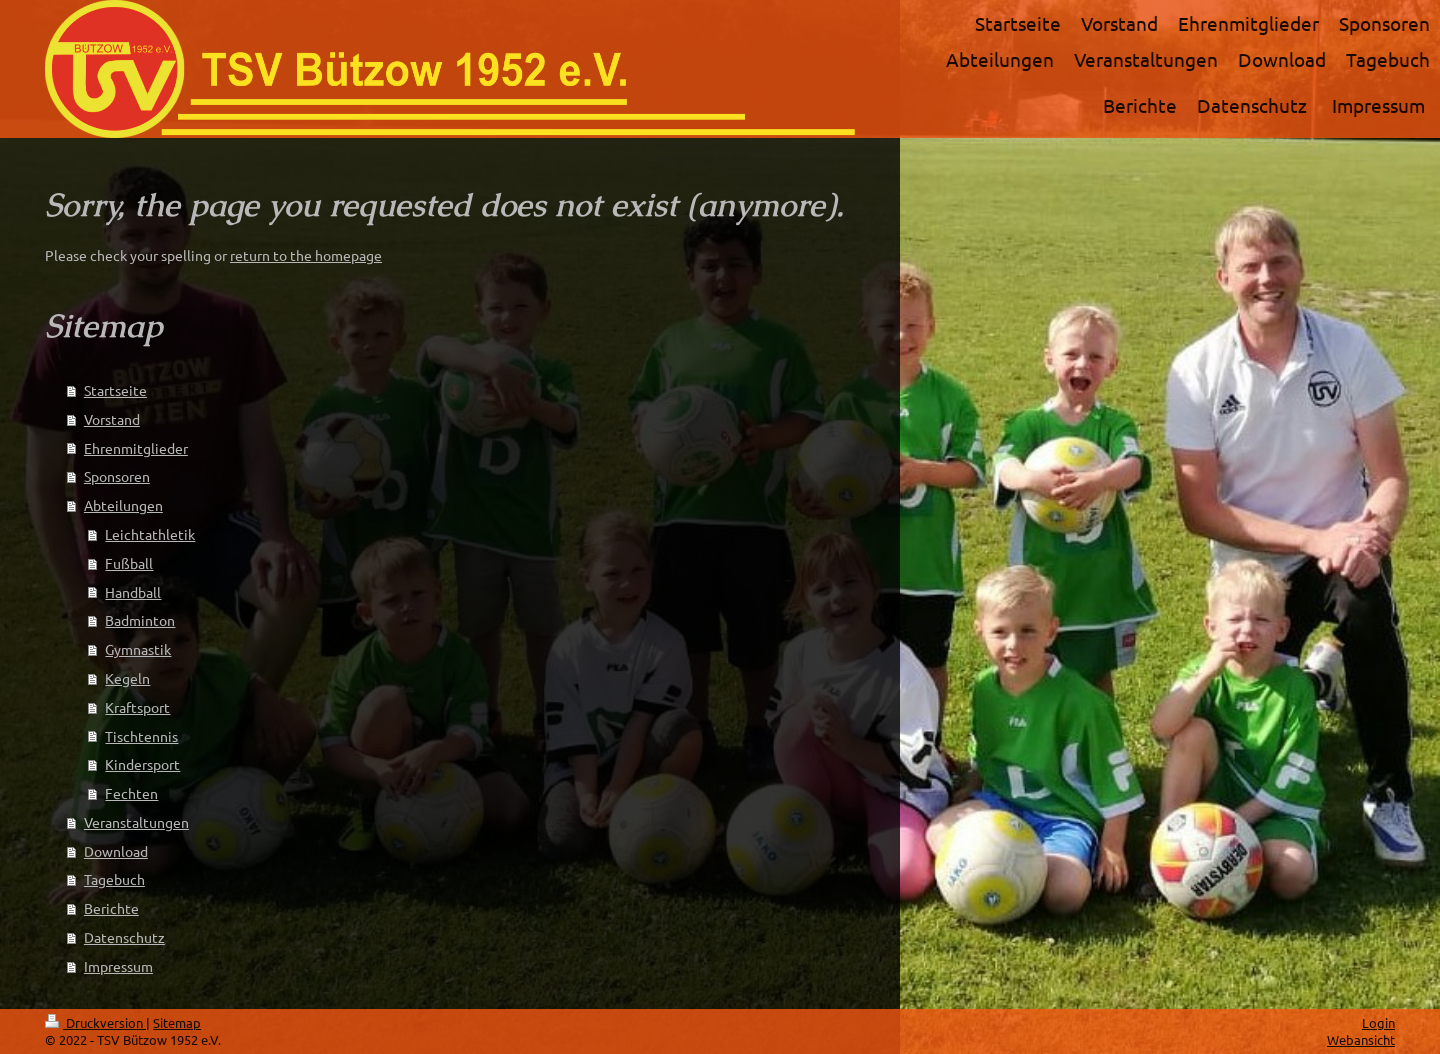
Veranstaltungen (136, 822)
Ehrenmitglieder (136, 448)
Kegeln (127, 678)
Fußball (129, 563)
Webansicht (1361, 1039)
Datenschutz (124, 937)
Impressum (118, 966)
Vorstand (112, 419)
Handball (133, 592)
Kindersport (142, 764)
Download (116, 851)
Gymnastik (138, 649)
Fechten (131, 793)
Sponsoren (117, 476)
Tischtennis (141, 736)
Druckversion (95, 1022)
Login (1378, 1022)
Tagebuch (114, 879)
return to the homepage (306, 255)
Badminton (140, 620)
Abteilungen (123, 505)
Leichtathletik (150, 534)
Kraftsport (137, 707)
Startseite (115, 390)
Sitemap (177, 1022)
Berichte (111, 908)
